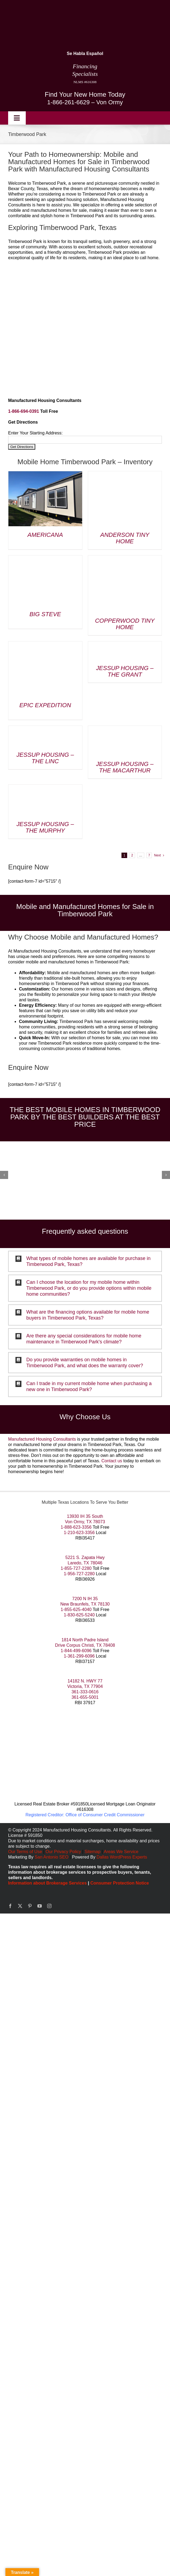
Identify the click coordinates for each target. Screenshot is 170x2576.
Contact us (111, 1460)
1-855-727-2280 (76, 1568)
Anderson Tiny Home (124, 538)
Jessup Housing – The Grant (124, 671)
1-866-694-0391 (23, 411)
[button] (85, 1261)
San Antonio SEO (52, 1857)
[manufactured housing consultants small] (45, 7)
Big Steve (45, 614)
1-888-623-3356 (76, 1527)
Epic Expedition (45, 705)
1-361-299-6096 (79, 1656)
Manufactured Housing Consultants (42, 1439)
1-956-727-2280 (79, 1573)
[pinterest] (30, 1906)
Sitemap (93, 1851)
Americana (45, 534)
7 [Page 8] (149, 855)
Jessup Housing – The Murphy (45, 827)
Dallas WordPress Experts (122, 1857)
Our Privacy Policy (64, 1851)
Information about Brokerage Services (47, 1883)
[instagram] (49, 1906)
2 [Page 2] (132, 855)
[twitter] (20, 1906)
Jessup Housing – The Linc (45, 758)
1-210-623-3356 (79, 1532)
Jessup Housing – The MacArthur (124, 767)
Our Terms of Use (25, 1851)
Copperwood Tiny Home (125, 624)
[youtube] (39, 1906)
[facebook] (10, 1906)
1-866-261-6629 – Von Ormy (85, 102)
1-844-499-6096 (76, 1650)
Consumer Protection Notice (119, 1883)
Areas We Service (121, 1851)
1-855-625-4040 (76, 1609)
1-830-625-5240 (79, 1615)
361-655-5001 (85, 1697)
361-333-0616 (85, 1692)
